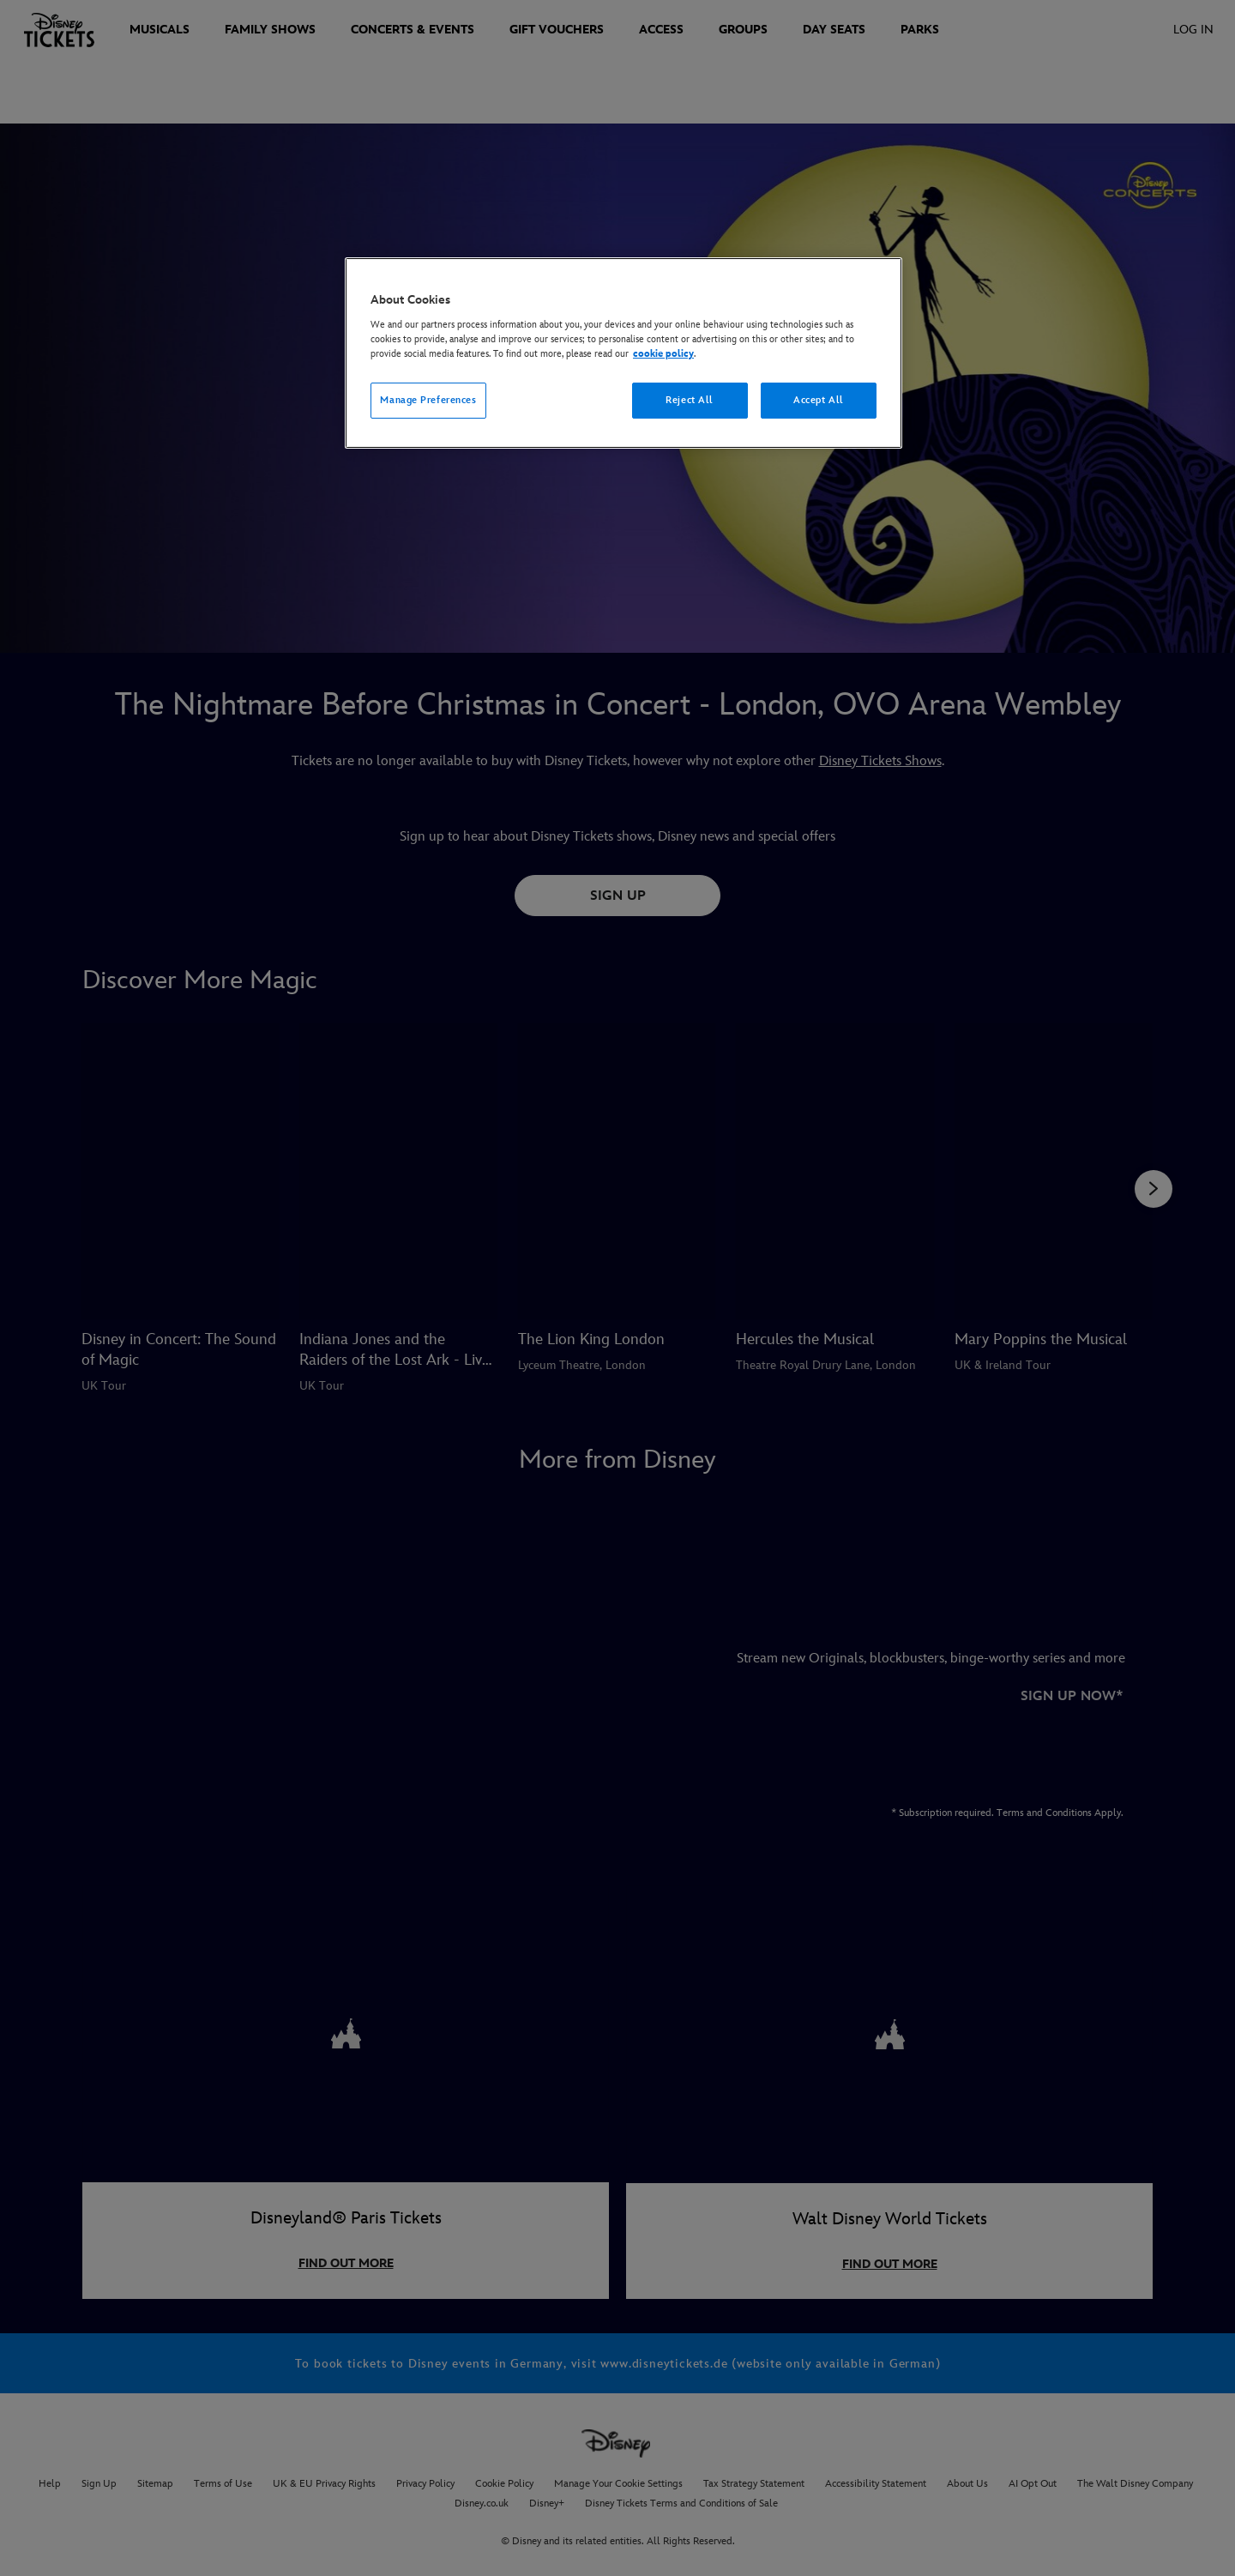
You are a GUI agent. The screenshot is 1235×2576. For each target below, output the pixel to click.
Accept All (818, 400)
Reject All (690, 400)
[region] (623, 353)
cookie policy (663, 353)
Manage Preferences (428, 400)
